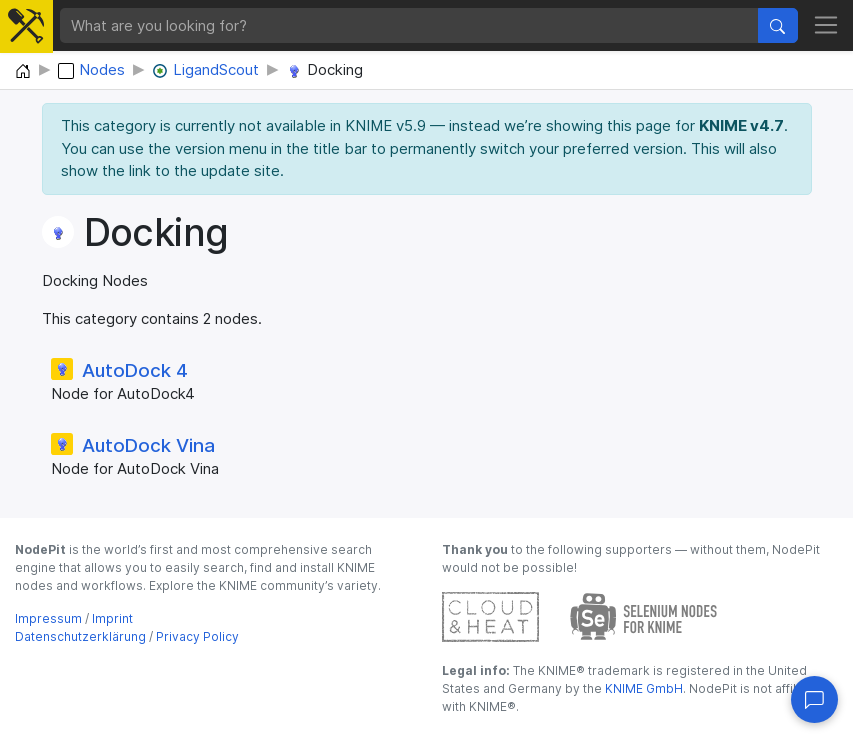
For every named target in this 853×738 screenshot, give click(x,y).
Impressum (48, 618)
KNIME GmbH (642, 688)
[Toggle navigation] (826, 26)
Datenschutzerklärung (80, 636)
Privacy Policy (197, 636)
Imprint (112, 618)
